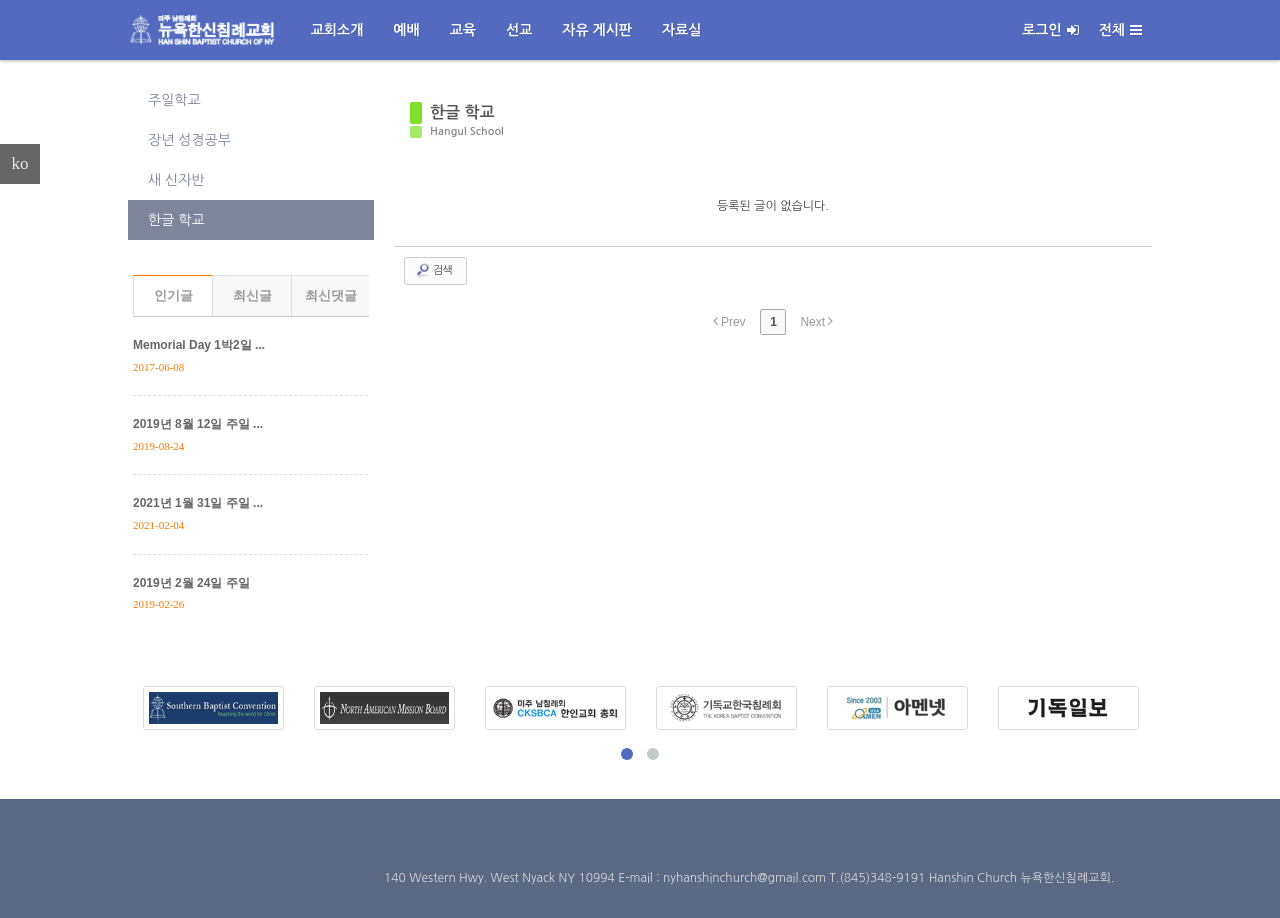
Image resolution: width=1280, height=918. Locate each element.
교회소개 (337, 30)
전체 (1120, 30)
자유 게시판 (597, 30)
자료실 (681, 30)
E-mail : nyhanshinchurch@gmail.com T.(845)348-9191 (773, 878)
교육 (463, 30)
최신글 (252, 295)
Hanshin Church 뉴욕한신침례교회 (1020, 878)
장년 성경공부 (189, 140)
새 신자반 (176, 180)
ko (20, 163)
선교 (519, 30)
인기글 (173, 295)
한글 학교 (176, 220)
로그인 (1050, 30)
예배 (406, 30)
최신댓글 (331, 295)
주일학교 (174, 100)
